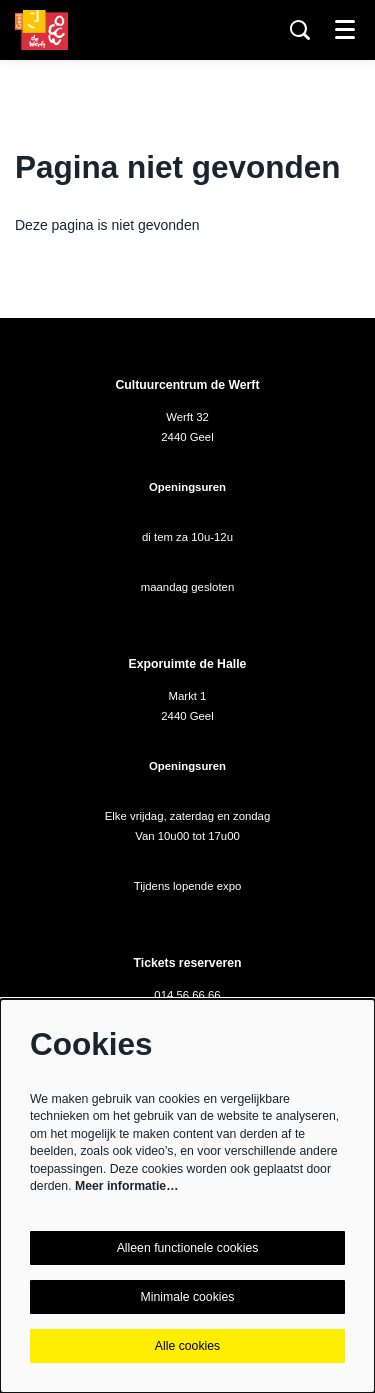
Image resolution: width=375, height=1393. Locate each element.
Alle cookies (187, 1346)
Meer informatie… (126, 1186)
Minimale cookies (188, 1297)
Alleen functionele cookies (188, 1248)
